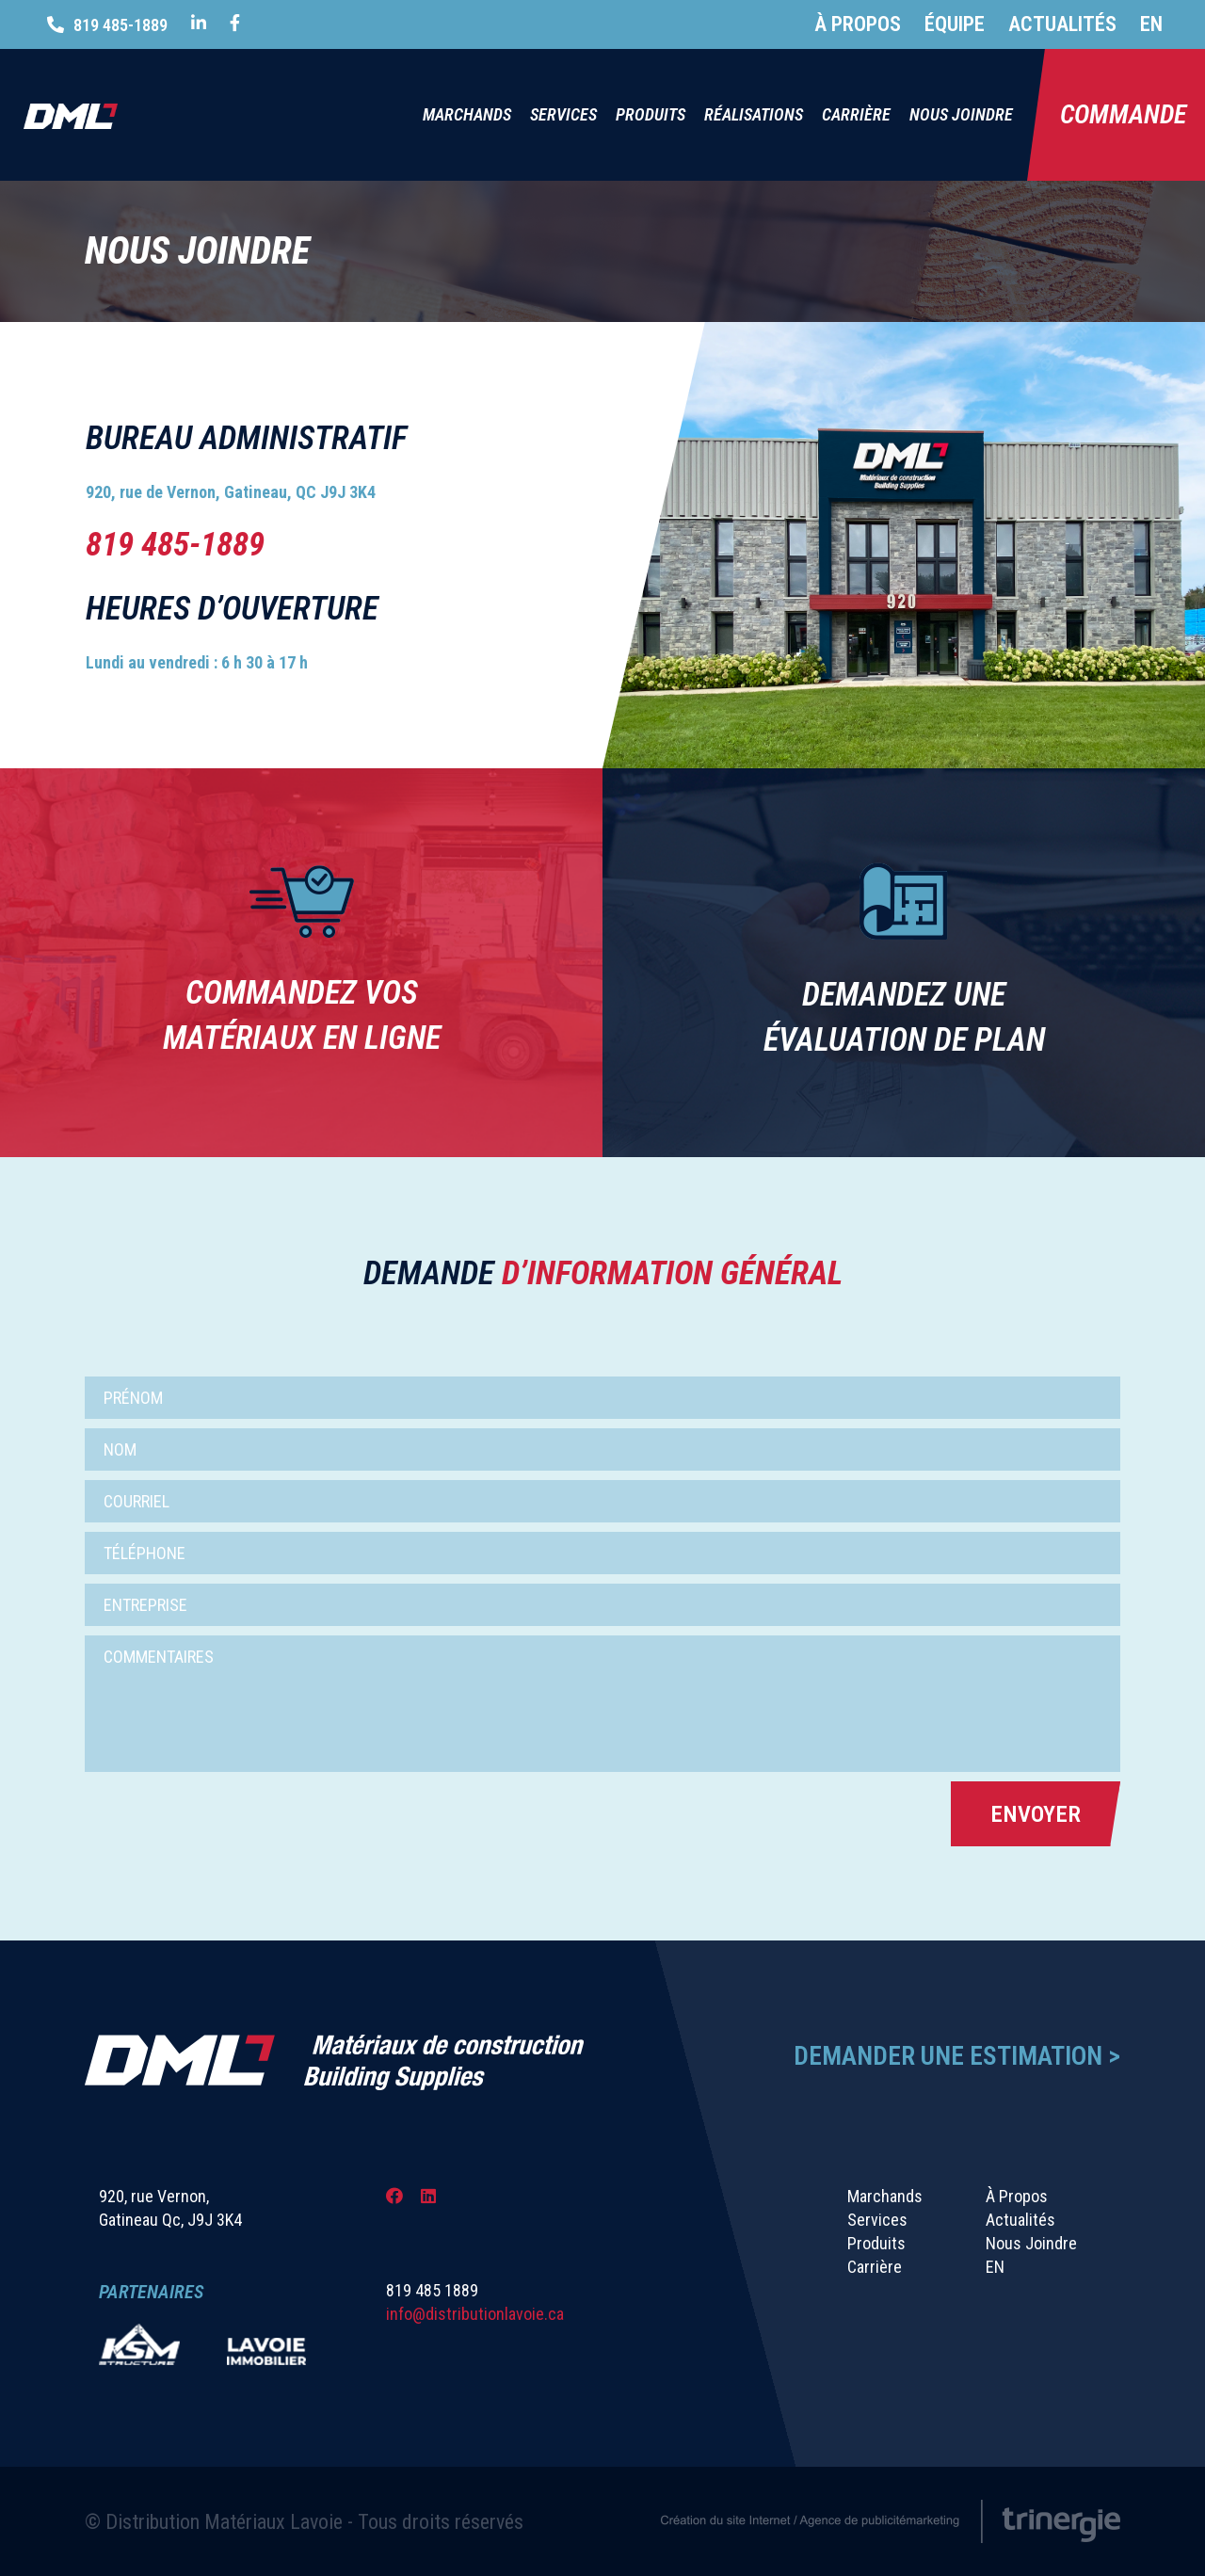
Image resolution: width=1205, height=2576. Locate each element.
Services (563, 114)
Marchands (467, 114)
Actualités (1062, 24)
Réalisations (753, 114)
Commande (1123, 114)
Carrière (856, 114)
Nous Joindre (961, 114)
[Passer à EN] (1140, 24)
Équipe (954, 24)
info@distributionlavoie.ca (475, 2314)
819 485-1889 (120, 25)
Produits (650, 114)
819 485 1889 (432, 2290)
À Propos (857, 24)
